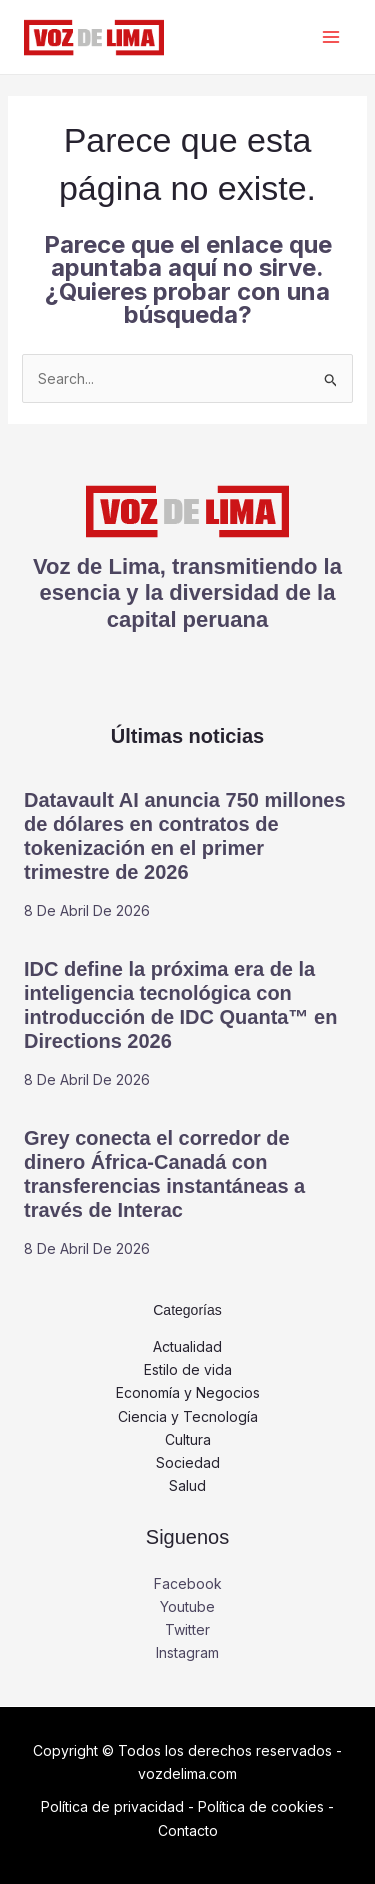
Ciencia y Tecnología (188, 1416)
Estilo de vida (188, 1369)
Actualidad (187, 1346)
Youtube (187, 1606)
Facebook (188, 1583)
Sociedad (188, 1462)
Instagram (187, 1652)
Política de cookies (261, 1806)
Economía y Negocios (188, 1392)
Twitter (187, 1629)
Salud (187, 1485)
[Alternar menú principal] (330, 37)
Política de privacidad (112, 1806)
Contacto (188, 1830)
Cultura (188, 1439)
